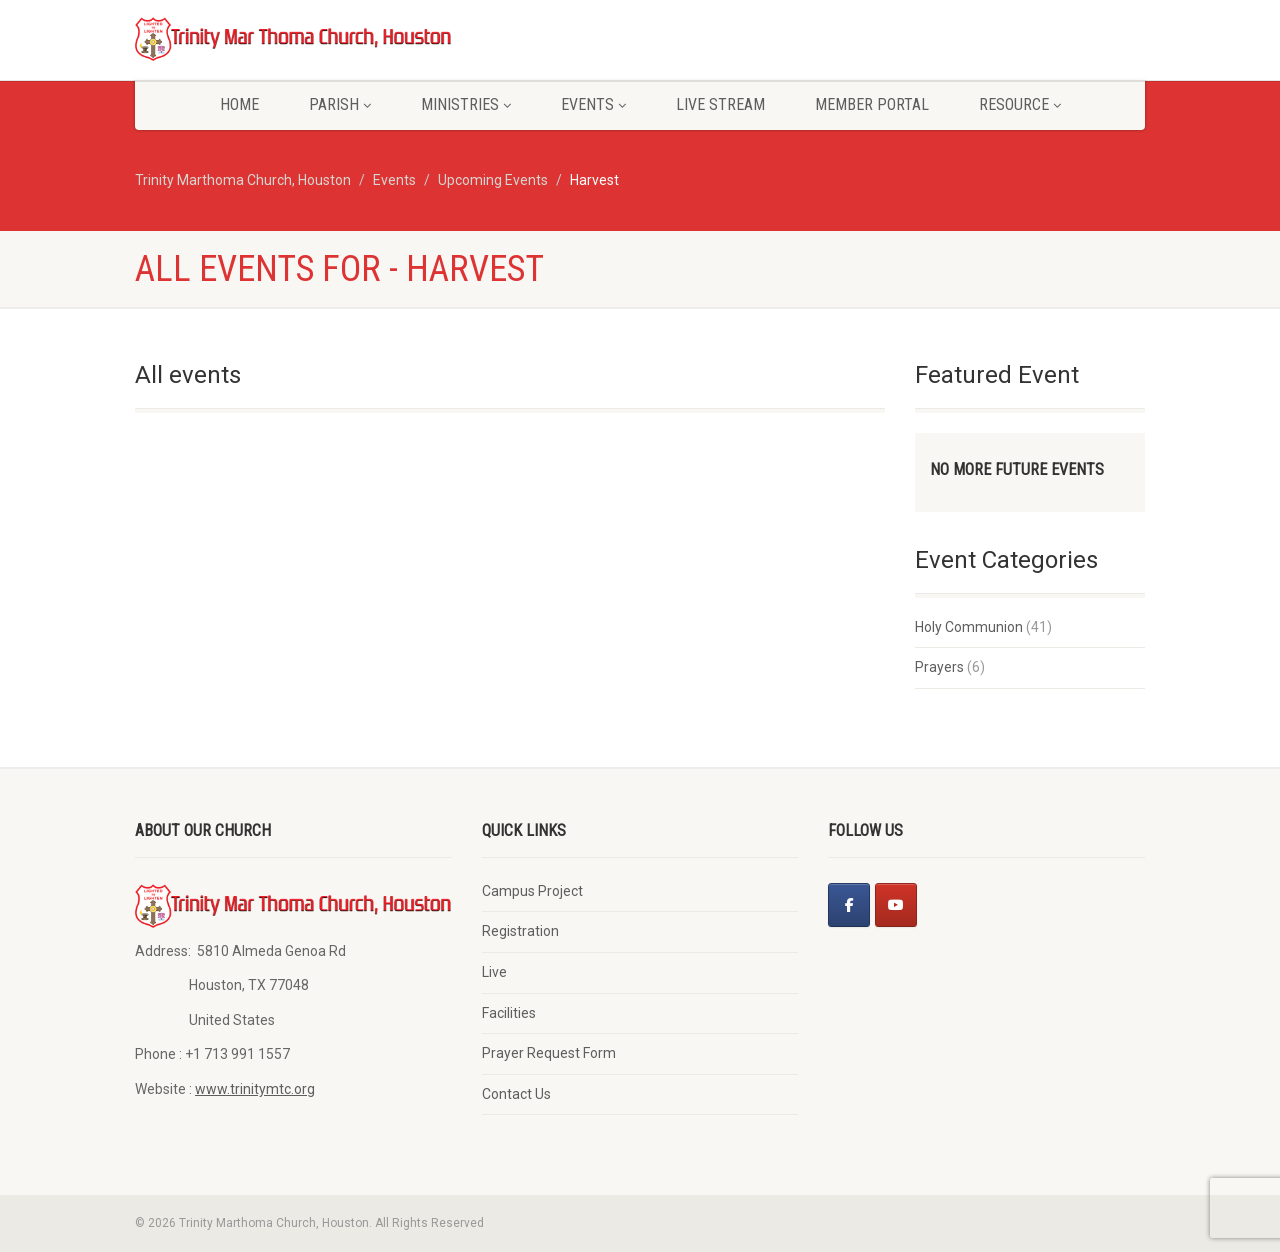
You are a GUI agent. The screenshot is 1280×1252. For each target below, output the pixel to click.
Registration (520, 931)
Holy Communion (969, 627)
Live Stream (720, 104)
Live (494, 972)
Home (239, 104)
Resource (1020, 104)
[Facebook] (849, 905)
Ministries (466, 104)
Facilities (509, 1013)
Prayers (939, 667)
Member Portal (872, 104)
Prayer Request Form (549, 1053)
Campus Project (532, 891)
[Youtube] (896, 905)
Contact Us (516, 1094)
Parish (340, 104)
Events (593, 104)
